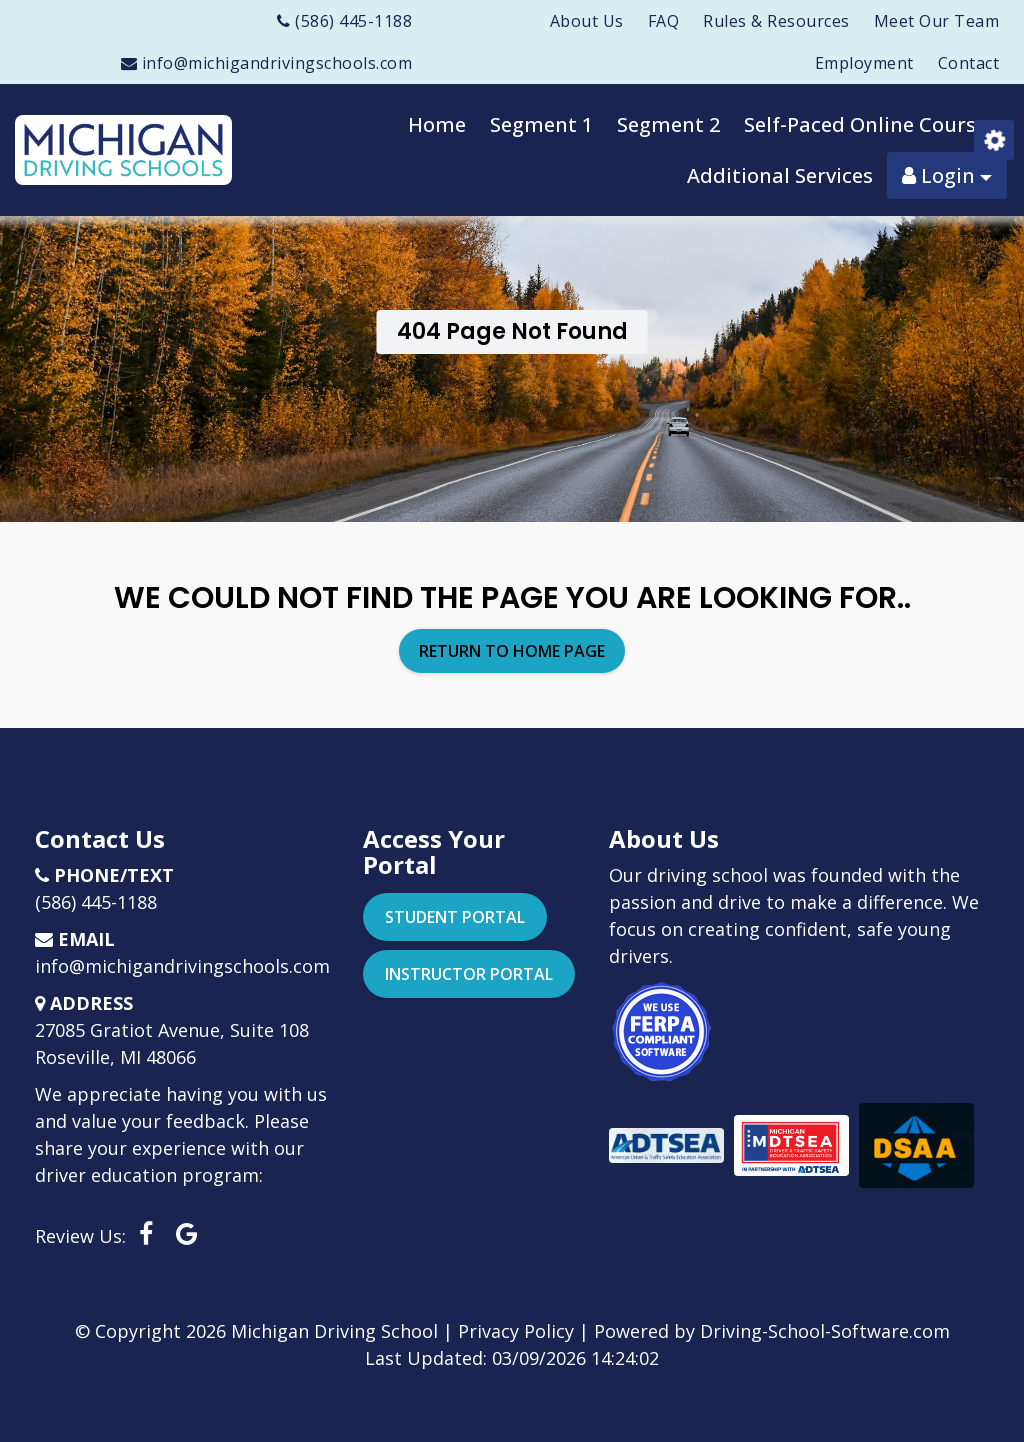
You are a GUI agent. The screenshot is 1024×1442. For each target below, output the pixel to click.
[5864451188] (344, 21)
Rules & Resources (776, 21)
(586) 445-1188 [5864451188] (96, 902)
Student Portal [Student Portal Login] (455, 917)
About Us (587, 21)
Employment (864, 63)
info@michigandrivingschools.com (182, 966)
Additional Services (780, 175)
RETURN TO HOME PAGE (512, 651)
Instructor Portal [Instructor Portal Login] (469, 974)
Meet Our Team (937, 21)
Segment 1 (541, 124)
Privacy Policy (516, 1331)
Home (437, 124)
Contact (969, 63)
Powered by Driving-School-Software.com (772, 1331)
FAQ (664, 21)
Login (947, 175)
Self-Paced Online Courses (870, 124)
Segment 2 (668, 124)
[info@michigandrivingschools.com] (267, 63)
